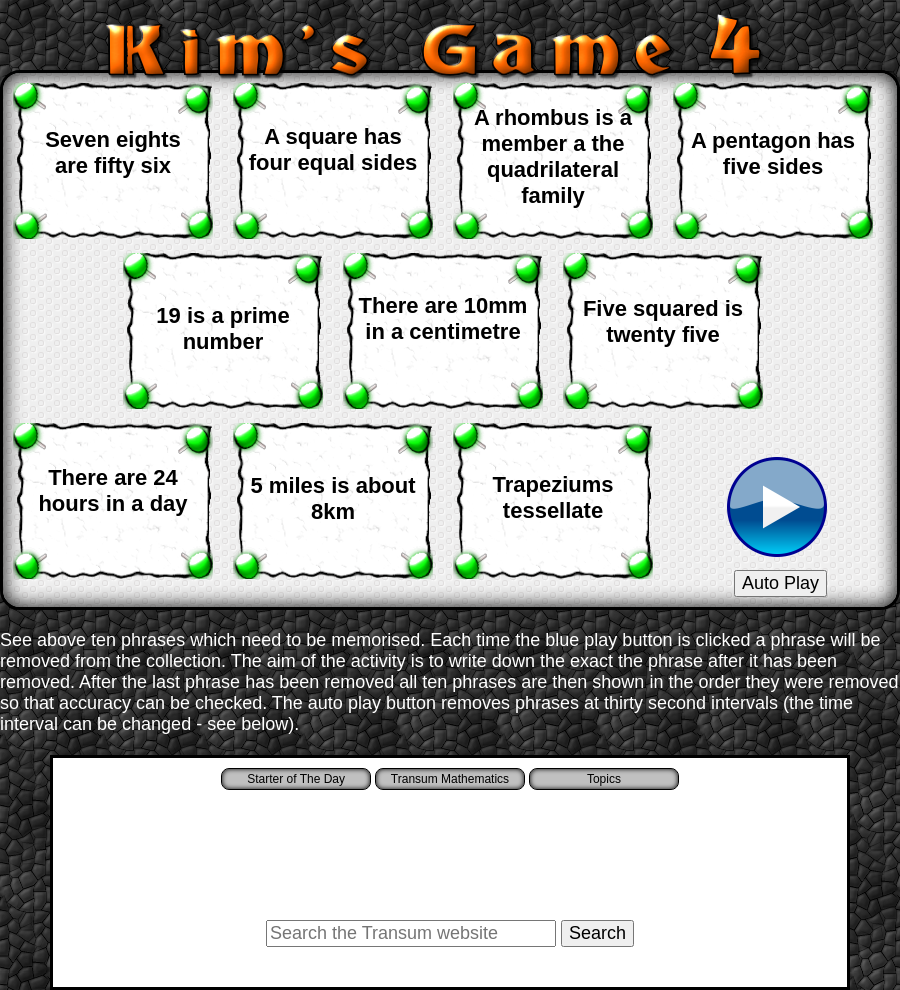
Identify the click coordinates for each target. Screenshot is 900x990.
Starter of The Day (296, 779)
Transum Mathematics (450, 779)
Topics (604, 779)
